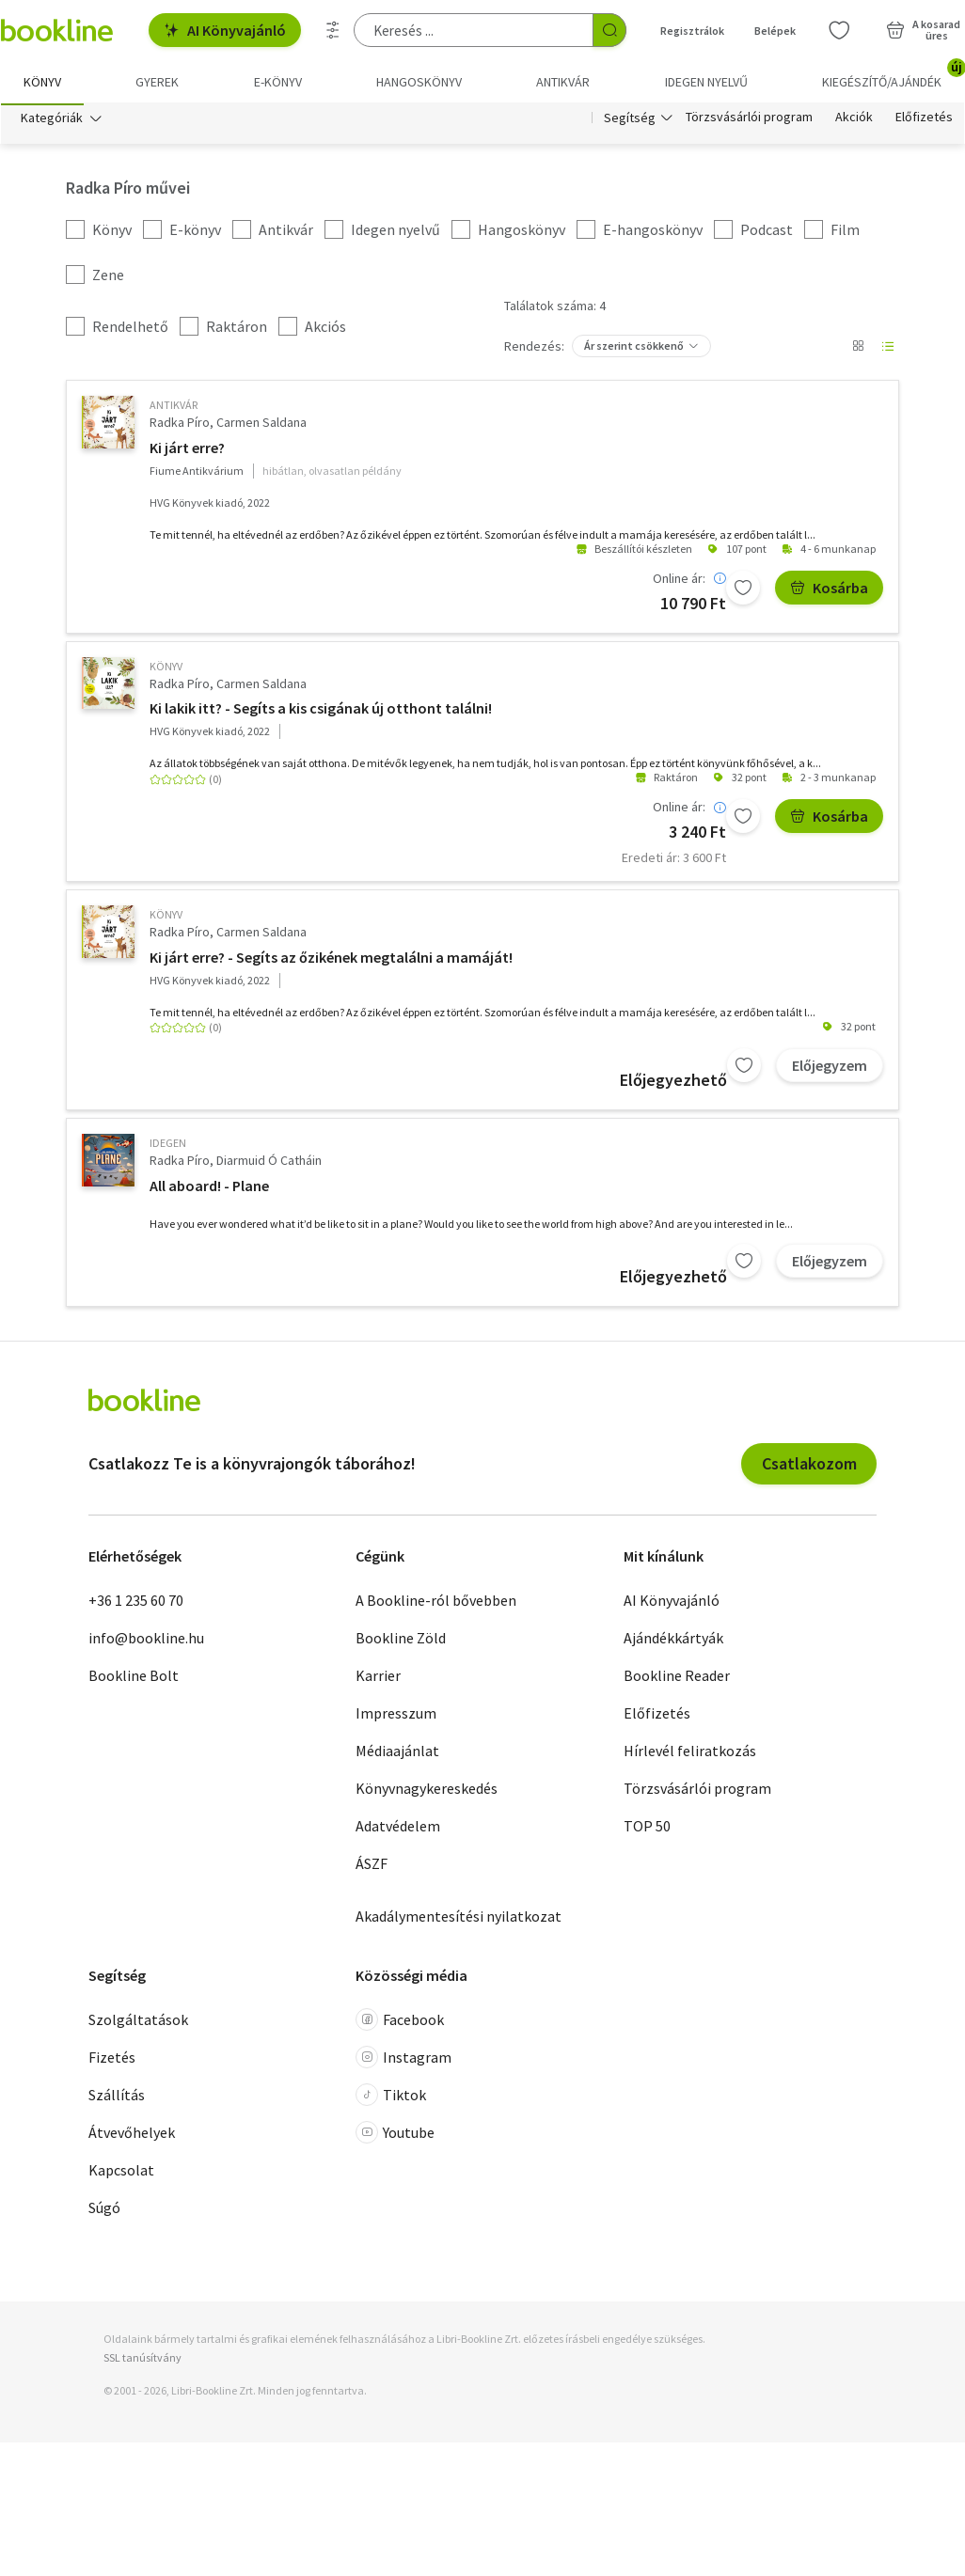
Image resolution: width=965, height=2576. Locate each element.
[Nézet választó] (857, 349)
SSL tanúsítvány (142, 2360)
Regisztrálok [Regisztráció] (692, 31)
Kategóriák (52, 120)
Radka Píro (180, 425)
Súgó (104, 2211)
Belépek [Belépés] (775, 31)
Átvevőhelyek (131, 2136)
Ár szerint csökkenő (634, 349)
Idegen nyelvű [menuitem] (706, 81)
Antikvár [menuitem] (563, 81)
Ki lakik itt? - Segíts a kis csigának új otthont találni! (321, 711)
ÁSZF (372, 1866)
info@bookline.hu (146, 1640)
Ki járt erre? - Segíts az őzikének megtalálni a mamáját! (331, 959)
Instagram (403, 2061)
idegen (168, 1146)
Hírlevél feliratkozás (690, 1753)
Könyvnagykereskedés (427, 1791)
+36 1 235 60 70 (135, 1603)
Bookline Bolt (133, 1678)
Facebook (400, 2023)
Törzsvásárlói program (749, 120)
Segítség (630, 120)
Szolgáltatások (138, 2023)
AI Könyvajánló (225, 30)
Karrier (378, 1678)
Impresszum (396, 1715)
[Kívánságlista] (839, 30)
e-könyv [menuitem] (278, 81)
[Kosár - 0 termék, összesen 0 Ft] (923, 30)
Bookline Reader (677, 1678)
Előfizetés (924, 120)
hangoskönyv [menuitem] (419, 81)
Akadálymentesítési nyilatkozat (459, 1918)
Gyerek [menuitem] (157, 81)
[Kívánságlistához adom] (743, 590)
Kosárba (829, 590)
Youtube (395, 2136)
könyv (166, 669)
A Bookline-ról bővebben (436, 1603)
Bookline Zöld (401, 1640)
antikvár (174, 408)
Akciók (854, 120)
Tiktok (391, 2098)
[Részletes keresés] (333, 30)
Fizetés (111, 2060)
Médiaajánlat (397, 1753)
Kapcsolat (121, 2173)
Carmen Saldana (261, 425)
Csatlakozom (809, 1466)
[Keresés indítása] (609, 30)
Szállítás (116, 2098)
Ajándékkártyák (673, 1640)
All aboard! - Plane (209, 1188)
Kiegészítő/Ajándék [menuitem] (893, 75)
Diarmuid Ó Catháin (269, 1163)
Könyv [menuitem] (42, 81)
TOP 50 (647, 1828)
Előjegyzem (829, 1068)
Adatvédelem (398, 1828)
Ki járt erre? (187, 450)
